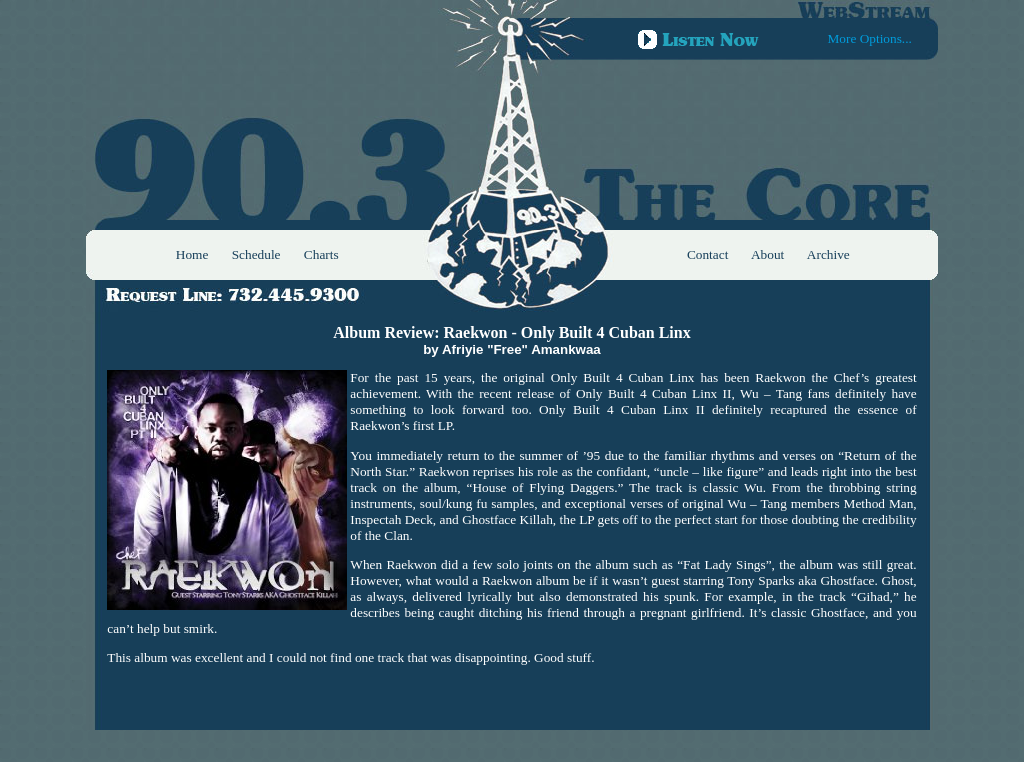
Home (192, 254)
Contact (707, 254)
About (767, 254)
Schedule (256, 254)
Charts (321, 254)
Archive (828, 254)
